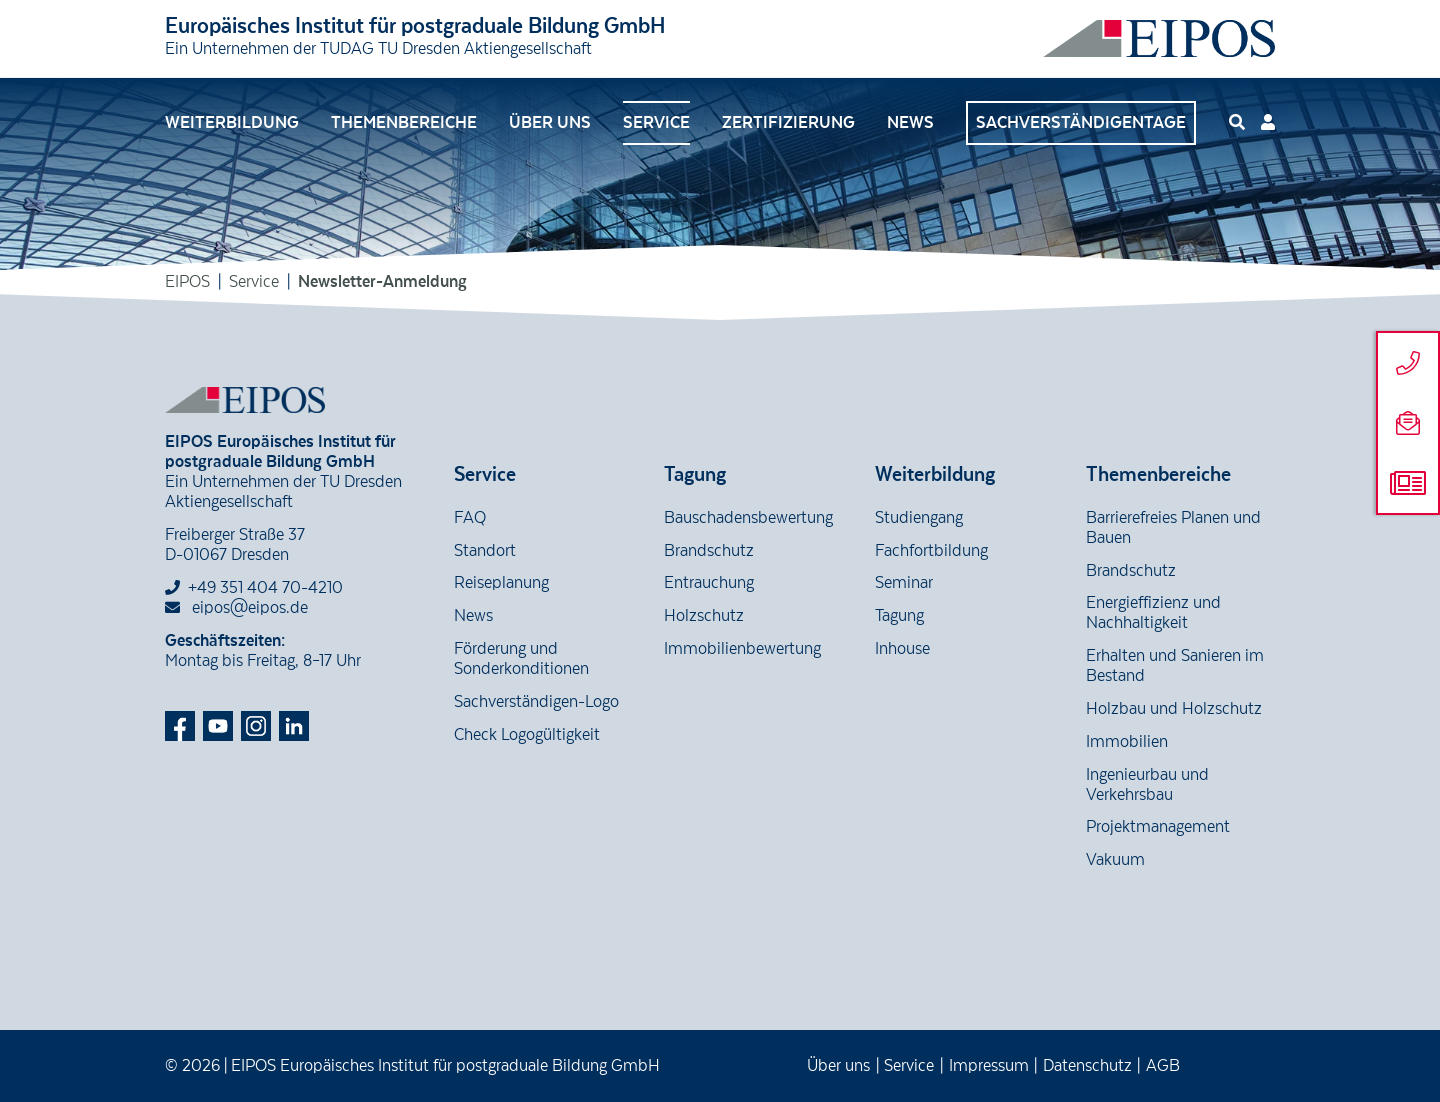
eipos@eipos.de (236, 608)
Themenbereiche (404, 123)
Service (656, 123)
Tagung (899, 616)
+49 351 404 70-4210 (265, 588)
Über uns (550, 123)
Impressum (989, 1066)
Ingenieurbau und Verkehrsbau (1147, 785)
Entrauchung (709, 583)
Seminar (904, 583)
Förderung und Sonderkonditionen (521, 659)
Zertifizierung (788, 123)
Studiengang (919, 518)
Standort (485, 551)
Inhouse (902, 649)
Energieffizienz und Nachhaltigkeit (1153, 613)
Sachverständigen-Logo (536, 702)
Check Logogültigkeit (527, 735)
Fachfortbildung (931, 551)
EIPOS (187, 282)
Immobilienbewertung (742, 649)
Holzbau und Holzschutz (1174, 709)
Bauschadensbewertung (748, 518)
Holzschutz (704, 616)
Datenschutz (1087, 1066)
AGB (1163, 1066)
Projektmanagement (1158, 827)
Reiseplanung (501, 583)
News (910, 123)
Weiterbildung (232, 123)
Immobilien (1127, 742)
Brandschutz (709, 551)
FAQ (470, 518)
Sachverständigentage (1081, 123)
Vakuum (1115, 860)
